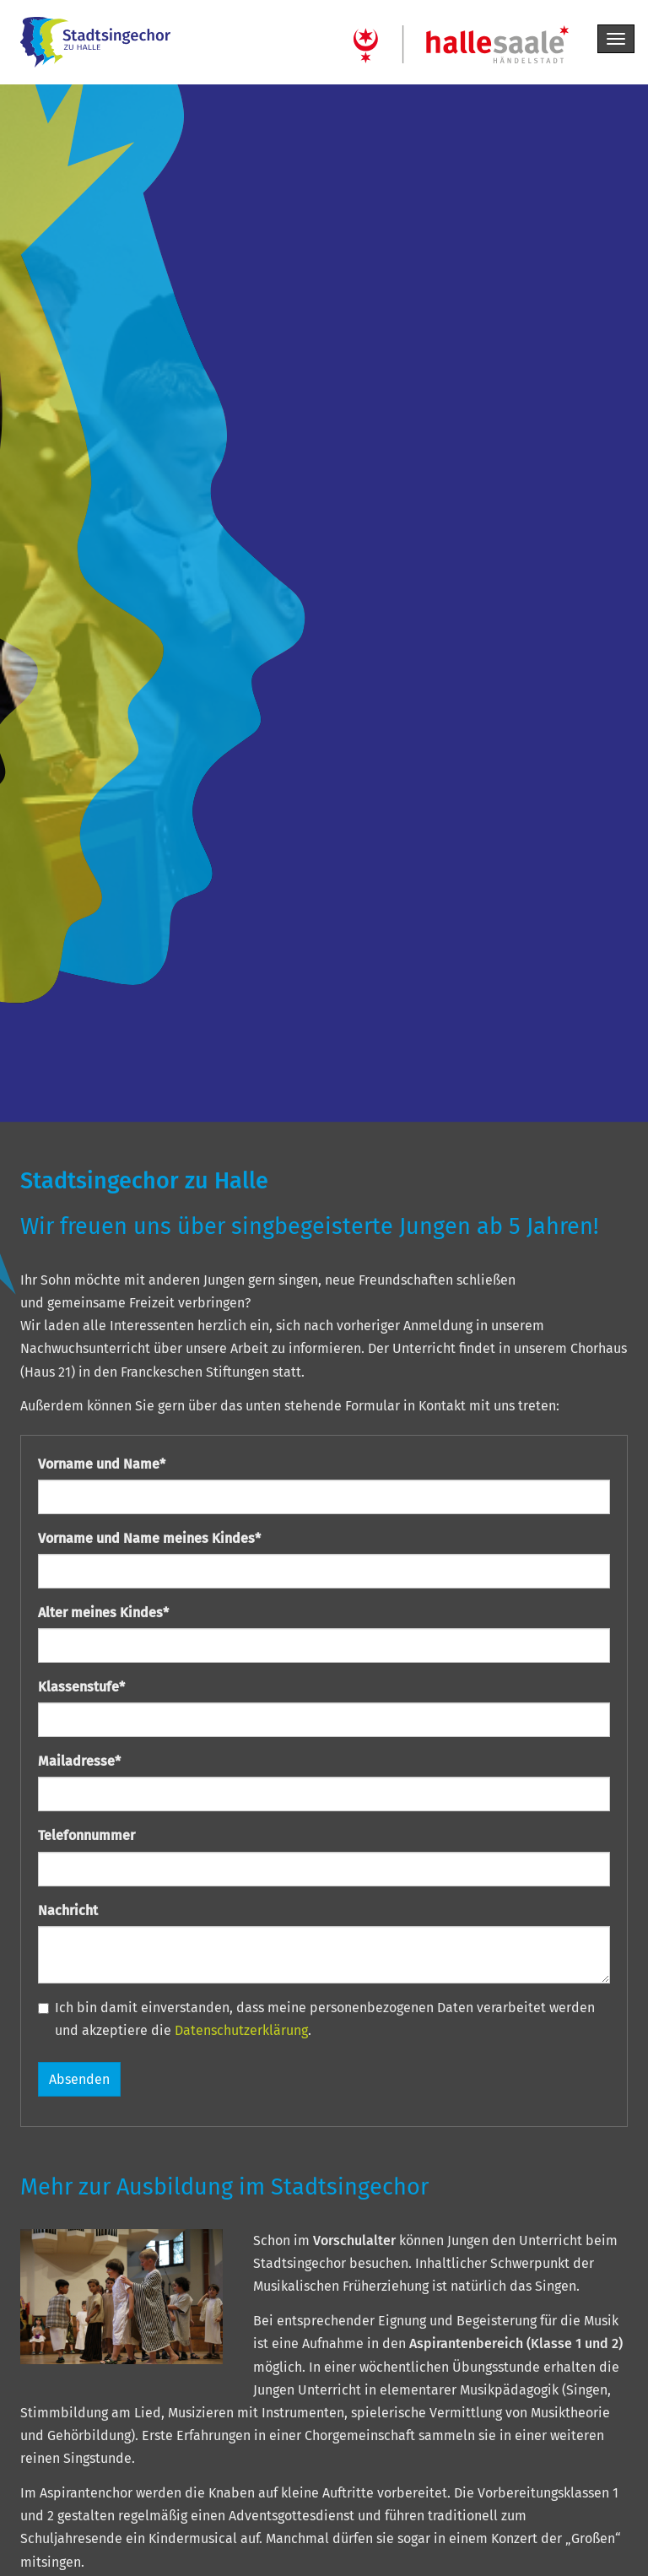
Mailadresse (79, 1761)
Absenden (79, 2079)
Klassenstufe (81, 1687)
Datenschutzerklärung (241, 2030)
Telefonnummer (86, 1835)
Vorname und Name (101, 1464)
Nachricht (68, 1910)
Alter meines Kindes (103, 1613)
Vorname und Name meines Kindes (149, 1538)
